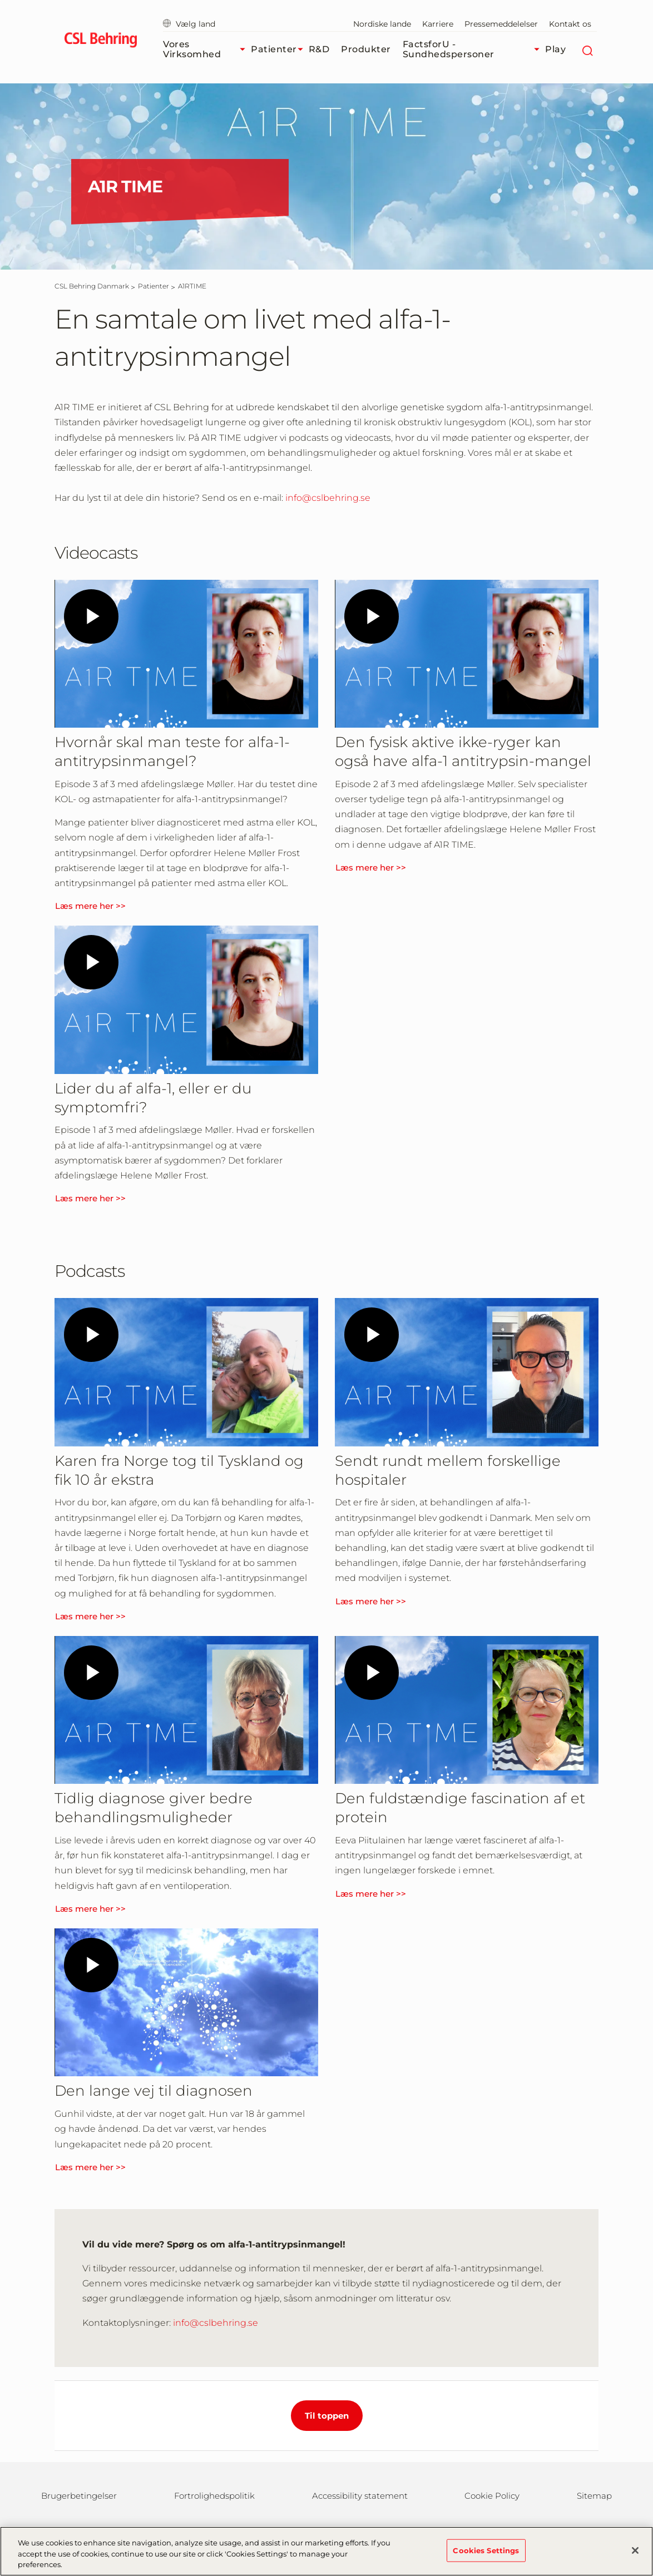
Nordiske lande (382, 24)
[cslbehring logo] (100, 41)
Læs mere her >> (90, 906)
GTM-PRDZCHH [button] (0, 0)
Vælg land (189, 24)
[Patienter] (153, 286)
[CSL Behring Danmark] (92, 286)
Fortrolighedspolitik (214, 2495)
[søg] (587, 49)
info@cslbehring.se (327, 498)
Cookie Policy (492, 2495)
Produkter (366, 49)
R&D (319, 49)
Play (555, 49)
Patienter (280, 49)
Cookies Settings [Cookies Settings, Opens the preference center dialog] (486, 2549)
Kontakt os (570, 24)
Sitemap (594, 2495)
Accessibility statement (360, 2495)
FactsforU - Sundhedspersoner (474, 49)
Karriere (437, 24)
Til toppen (327, 2415)
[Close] (635, 2550)
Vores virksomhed (207, 49)
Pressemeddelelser (501, 24)
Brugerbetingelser (79, 2495)
